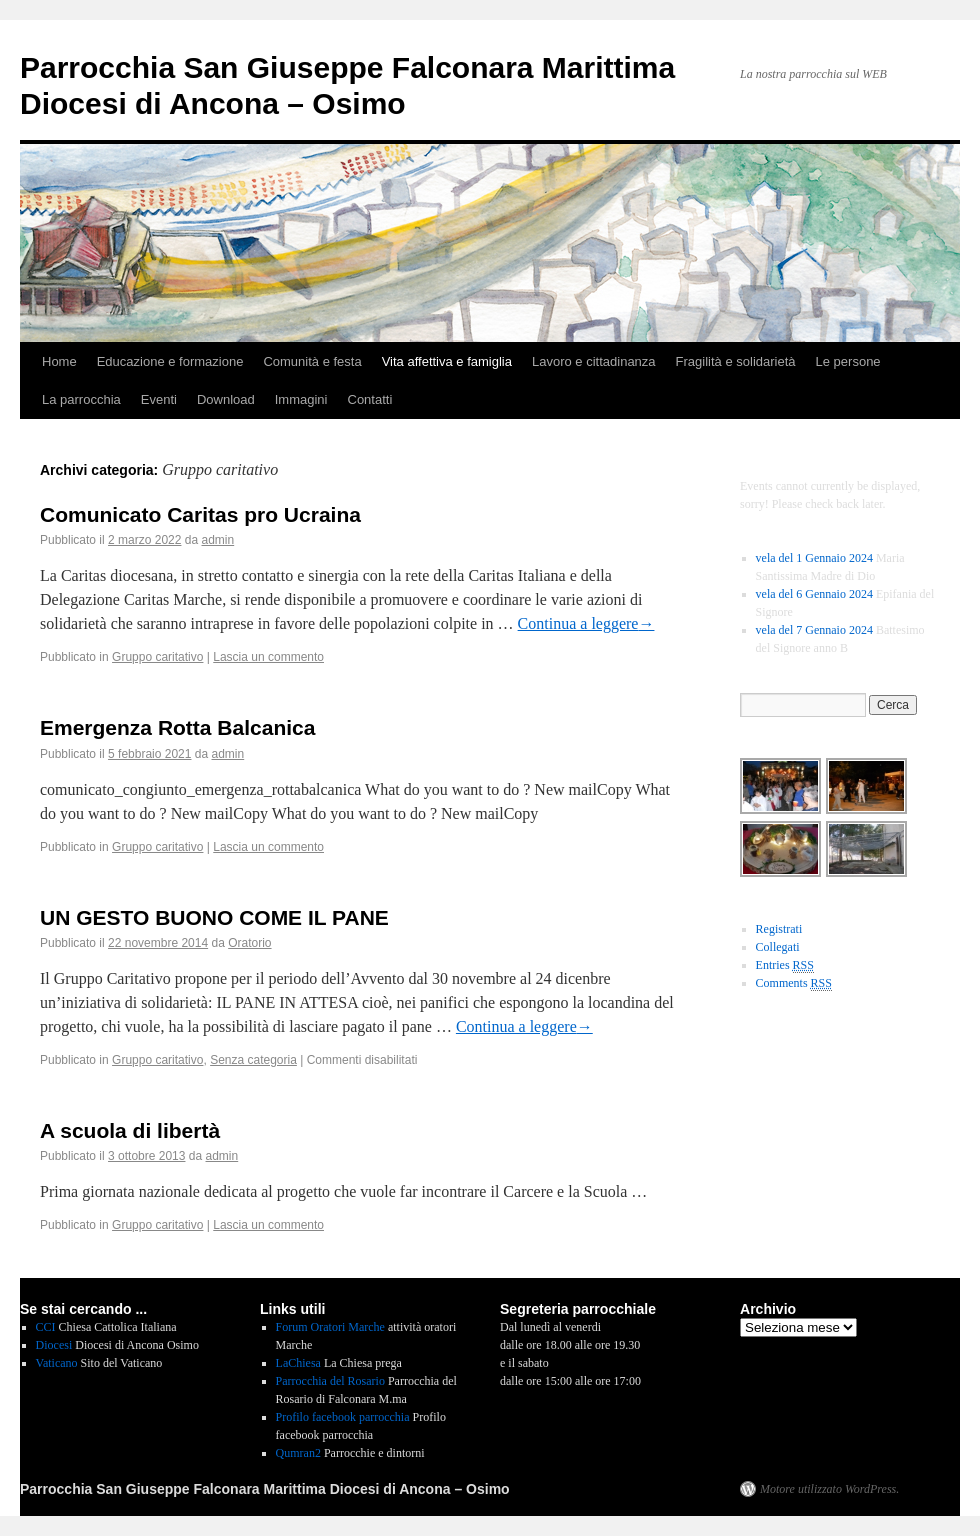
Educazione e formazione (170, 361)
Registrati (779, 929)
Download (226, 399)
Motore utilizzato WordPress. (829, 1489)
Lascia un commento (268, 657)
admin (218, 540)
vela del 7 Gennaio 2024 (814, 630)
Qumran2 (298, 1453)
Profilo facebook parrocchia (343, 1417)
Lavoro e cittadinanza (594, 361)
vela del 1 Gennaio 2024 (814, 558)
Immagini (301, 399)
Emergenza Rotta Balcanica (177, 727)
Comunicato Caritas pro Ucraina (200, 514)
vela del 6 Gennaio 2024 (814, 594)
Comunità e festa (312, 361)
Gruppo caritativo (157, 657)
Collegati (778, 947)
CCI (46, 1327)
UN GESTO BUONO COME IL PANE (214, 917)
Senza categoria (253, 1060)
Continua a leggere (586, 623)
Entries (785, 965)
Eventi (159, 399)
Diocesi (54, 1345)
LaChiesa (298, 1363)
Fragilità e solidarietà (736, 361)
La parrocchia (81, 399)
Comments (794, 983)
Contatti (370, 399)
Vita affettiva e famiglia (447, 361)
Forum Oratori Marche (330, 1327)
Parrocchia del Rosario (330, 1381)
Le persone (848, 361)
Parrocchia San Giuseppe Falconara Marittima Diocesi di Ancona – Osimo (265, 1489)
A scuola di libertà (130, 1130)
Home (59, 361)
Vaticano (57, 1363)
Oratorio (249, 943)
